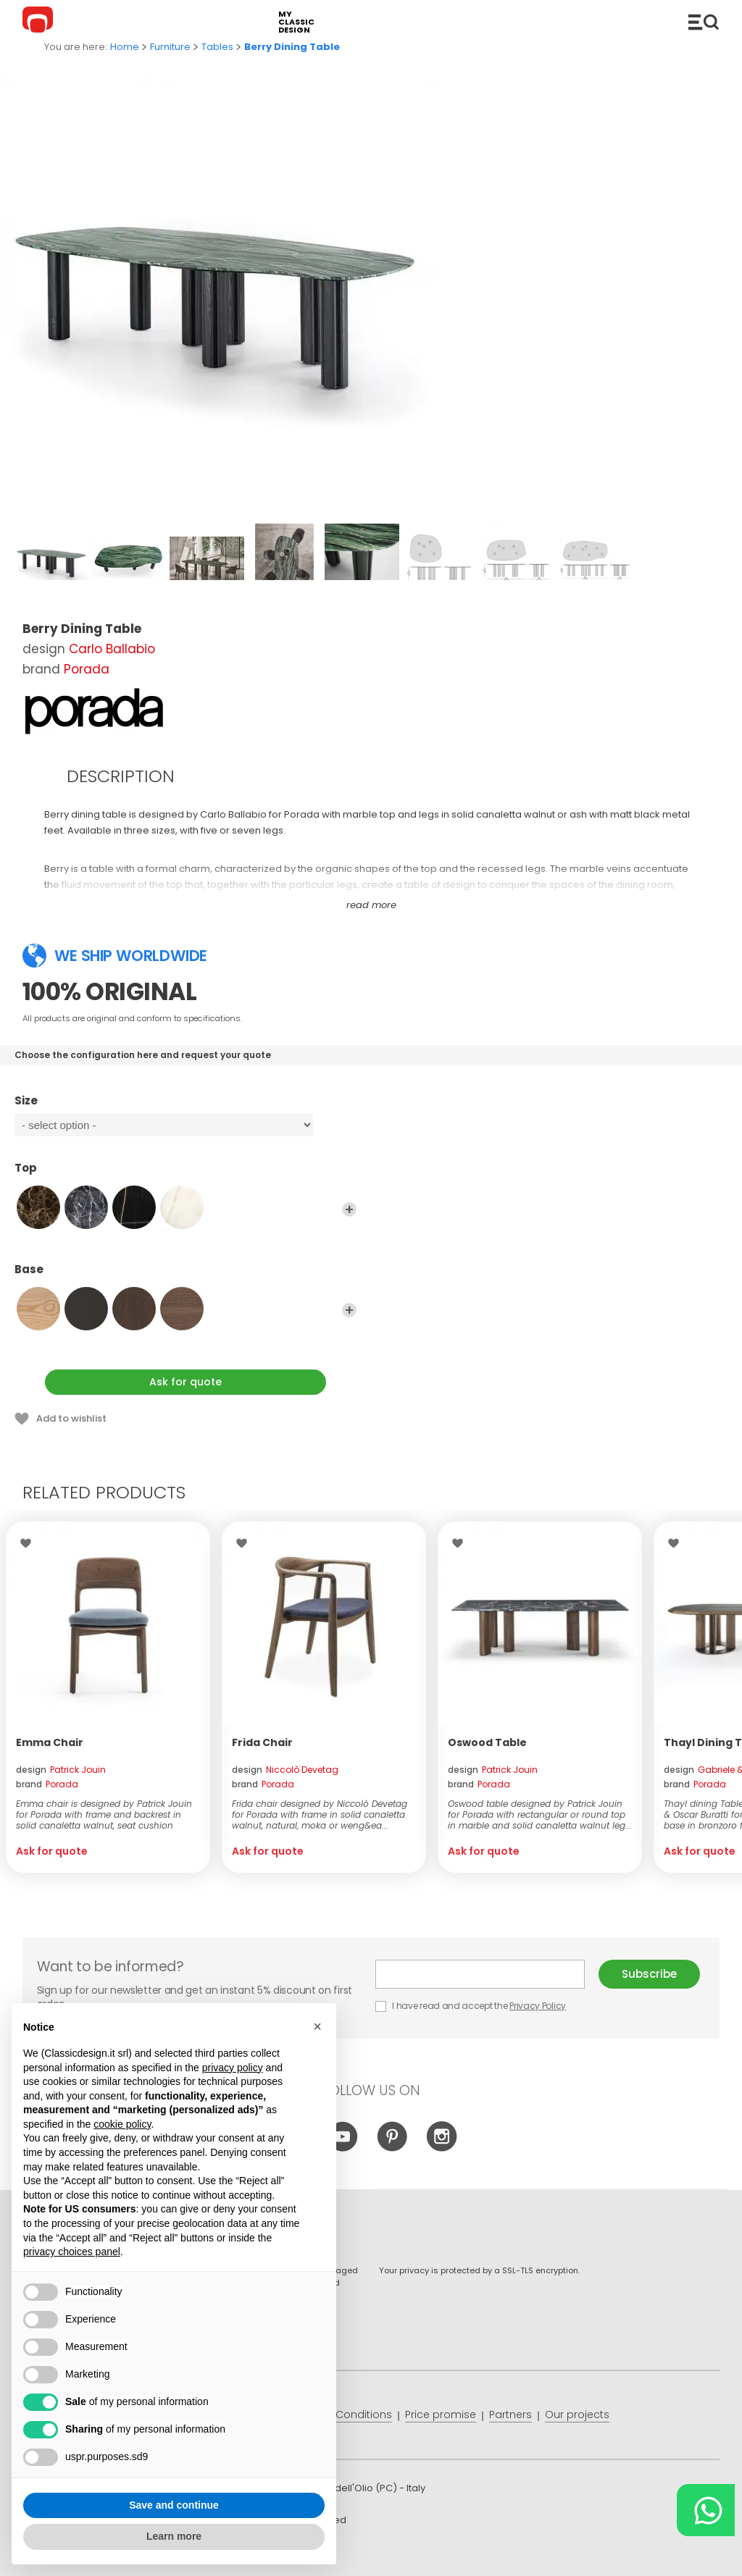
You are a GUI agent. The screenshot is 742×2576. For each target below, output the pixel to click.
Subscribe (649, 1973)
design (61, 1769)
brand (47, 1784)
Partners (510, 2414)
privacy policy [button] (232, 2067)
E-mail (480, 1974)
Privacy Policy (537, 2006)
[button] (317, 2027)
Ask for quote (185, 1382)
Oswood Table (487, 1742)
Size (185, 1107)
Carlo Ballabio (112, 649)
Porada (86, 669)
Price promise (440, 2414)
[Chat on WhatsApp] (706, 2510)
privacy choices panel (71, 2252)
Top (185, 1175)
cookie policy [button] (122, 2124)
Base (185, 1276)
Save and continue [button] (174, 2505)
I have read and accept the (471, 2006)
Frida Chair (262, 1742)
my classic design (296, 22)
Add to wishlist (71, 1418)
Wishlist (29, 1543)
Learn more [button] (173, 2537)
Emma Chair (49, 1742)
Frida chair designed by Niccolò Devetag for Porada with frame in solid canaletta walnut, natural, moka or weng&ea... (319, 1814)
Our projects (577, 2414)
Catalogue (704, 22)
